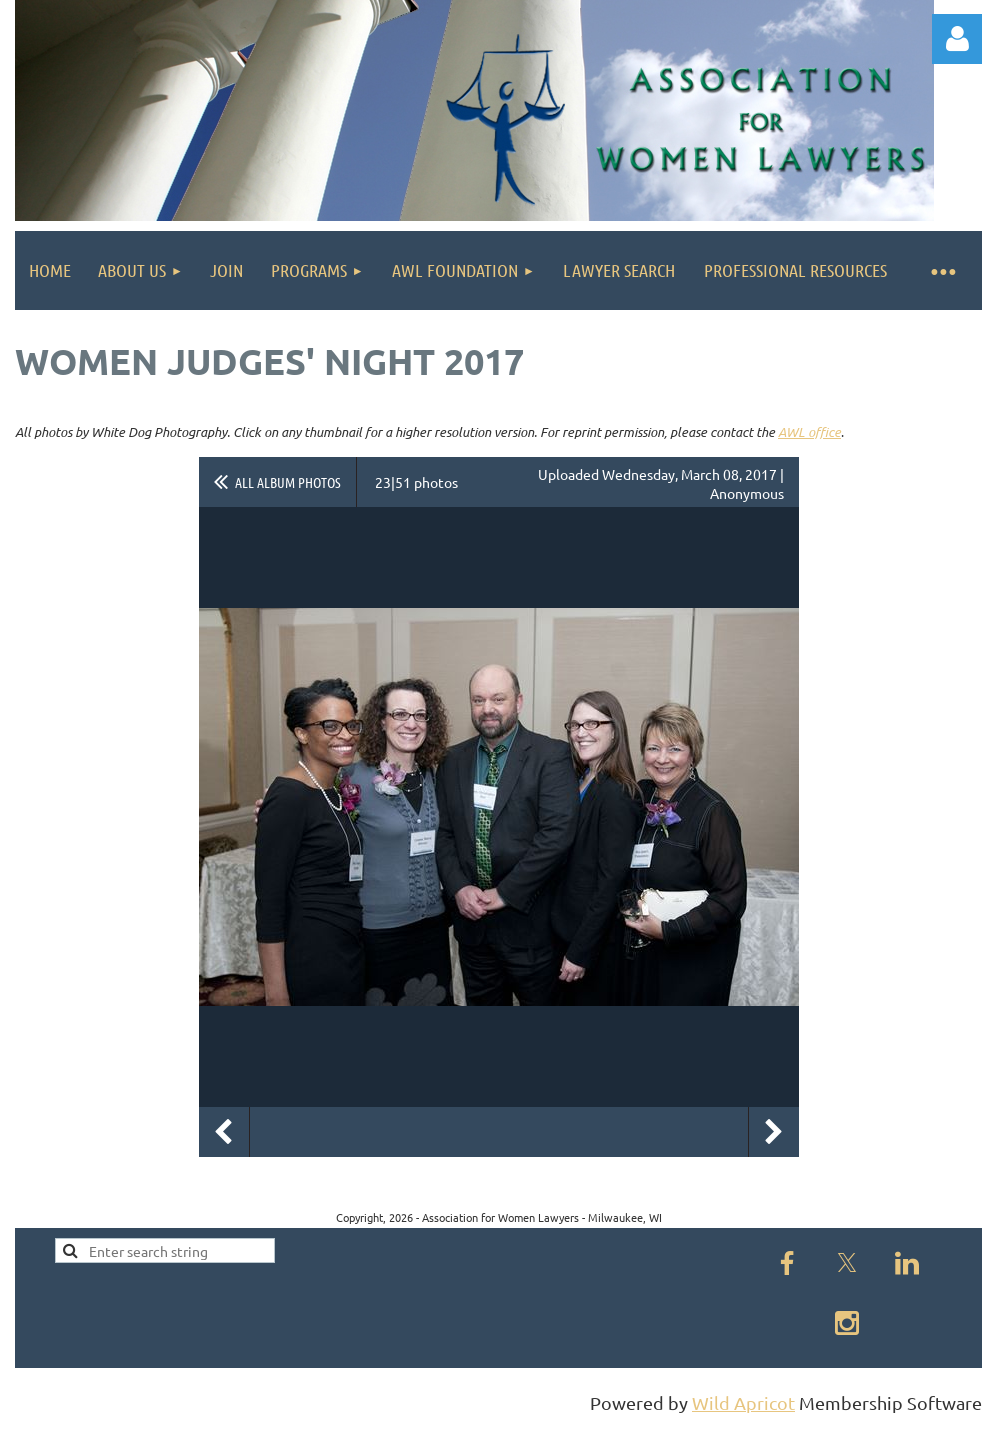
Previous (224, 1132)
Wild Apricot (743, 1402)
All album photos (288, 482)
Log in (957, 39)
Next (774, 1132)
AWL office (809, 432)
